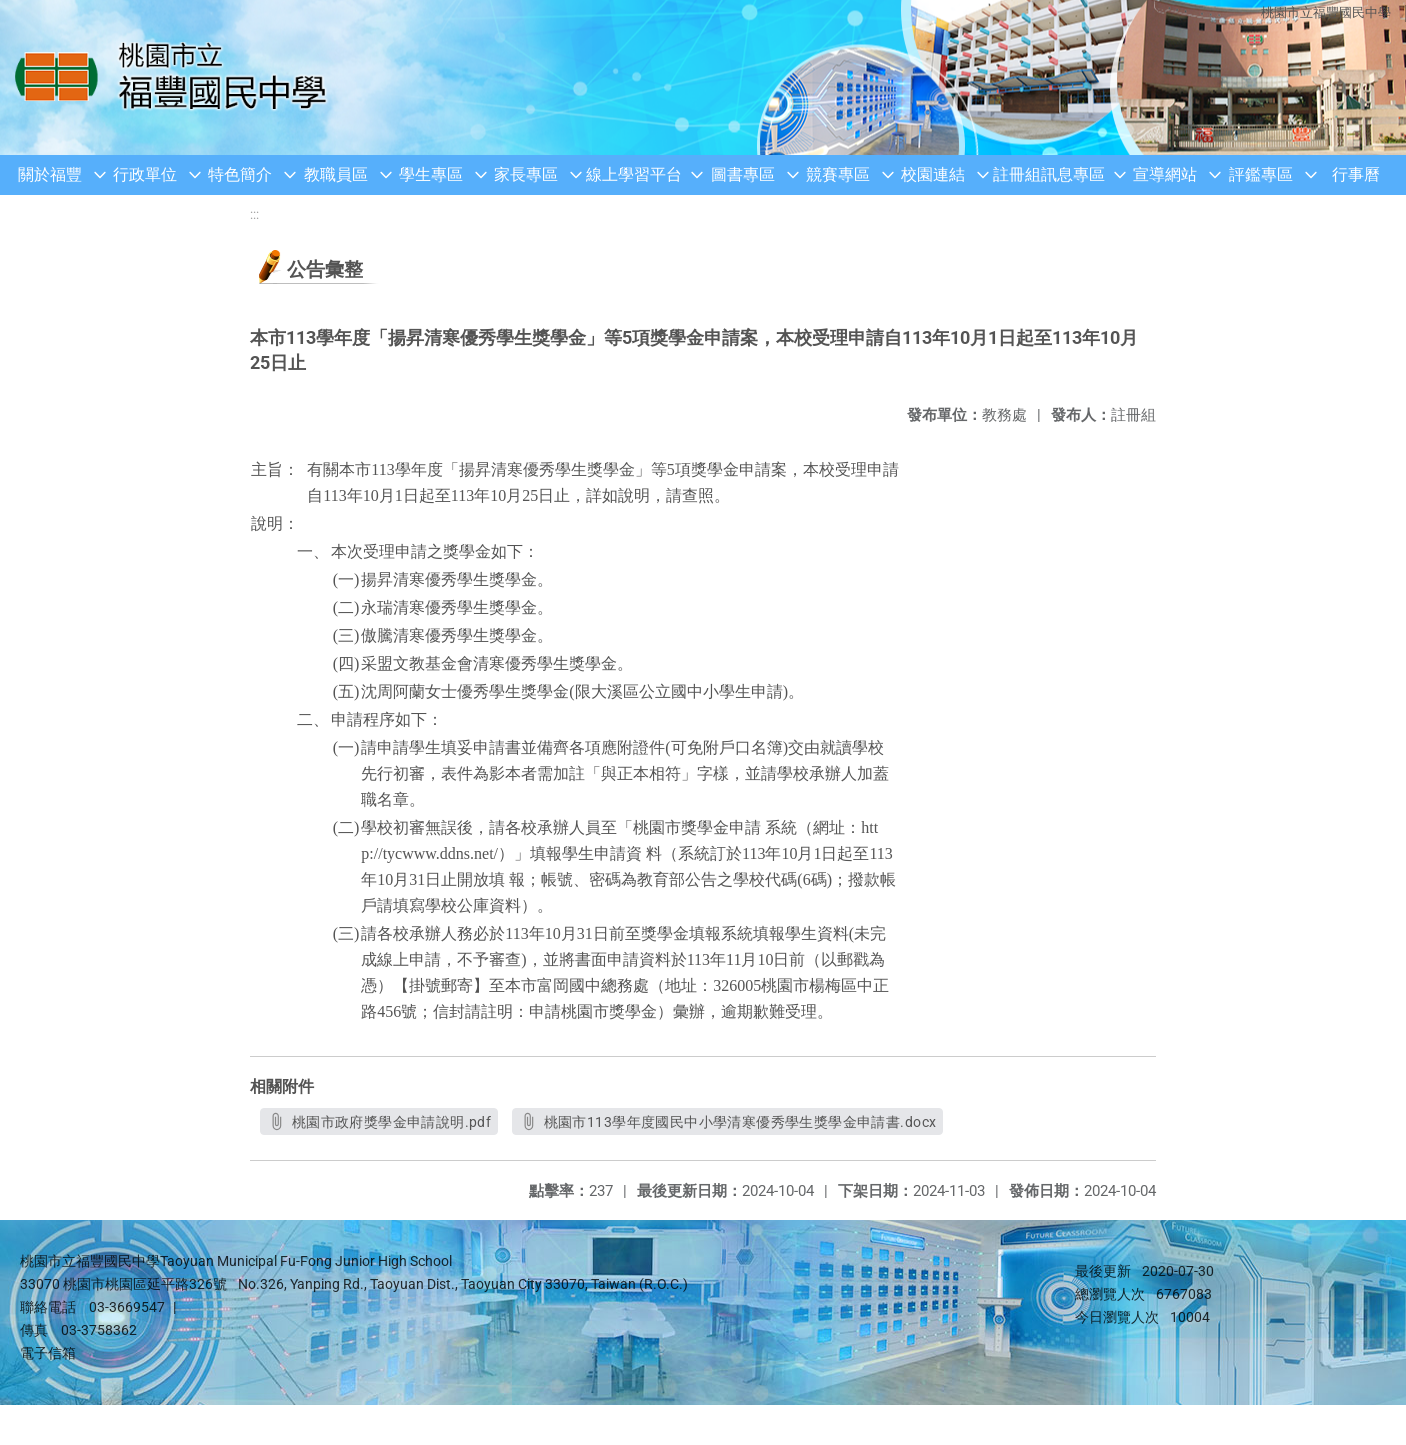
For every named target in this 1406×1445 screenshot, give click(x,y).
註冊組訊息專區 (1049, 174)
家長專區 (526, 174)
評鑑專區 (1261, 174)
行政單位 (145, 174)
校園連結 (933, 174)
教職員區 (336, 174)
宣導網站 (1165, 174)
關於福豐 (50, 174)
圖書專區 (743, 174)
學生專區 (431, 174)
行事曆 (1356, 174)
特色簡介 (240, 174)
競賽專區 (838, 174)
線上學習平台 (634, 174)
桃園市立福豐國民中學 (1326, 12)
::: (254, 214)
